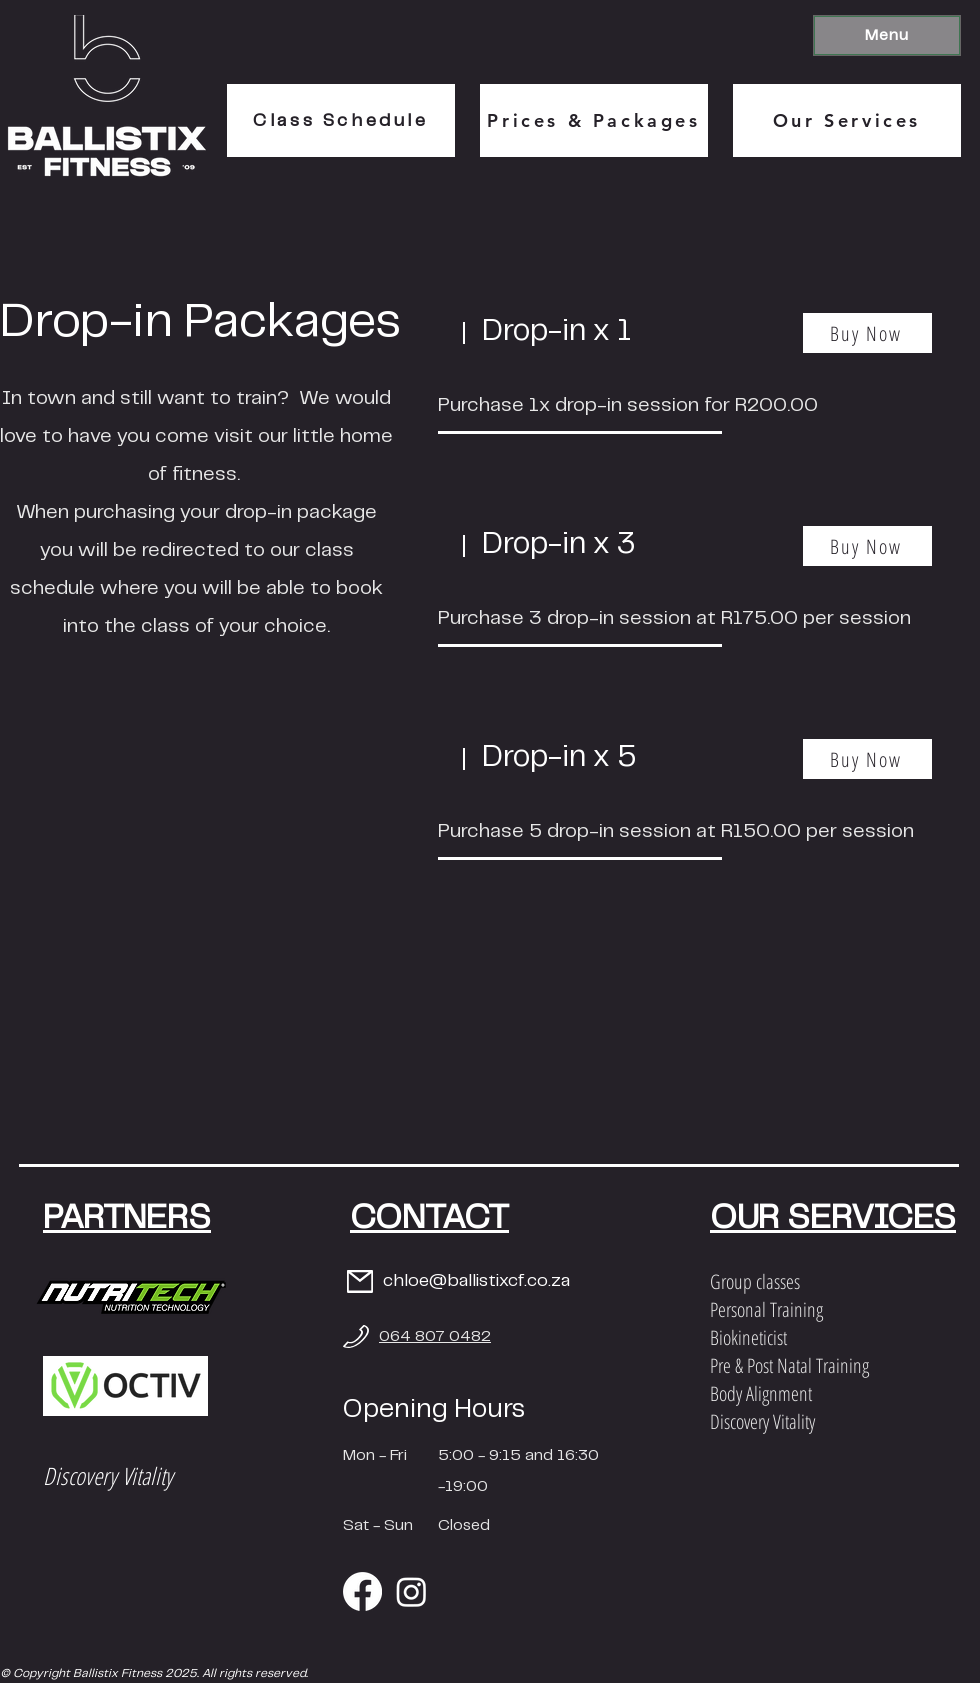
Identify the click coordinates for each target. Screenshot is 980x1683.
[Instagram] (411, 1591)
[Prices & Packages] (594, 120)
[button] (887, 35)
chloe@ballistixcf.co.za (476, 1281)
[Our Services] (847, 120)
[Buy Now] (867, 333)
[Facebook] (362, 1591)
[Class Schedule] (341, 120)
